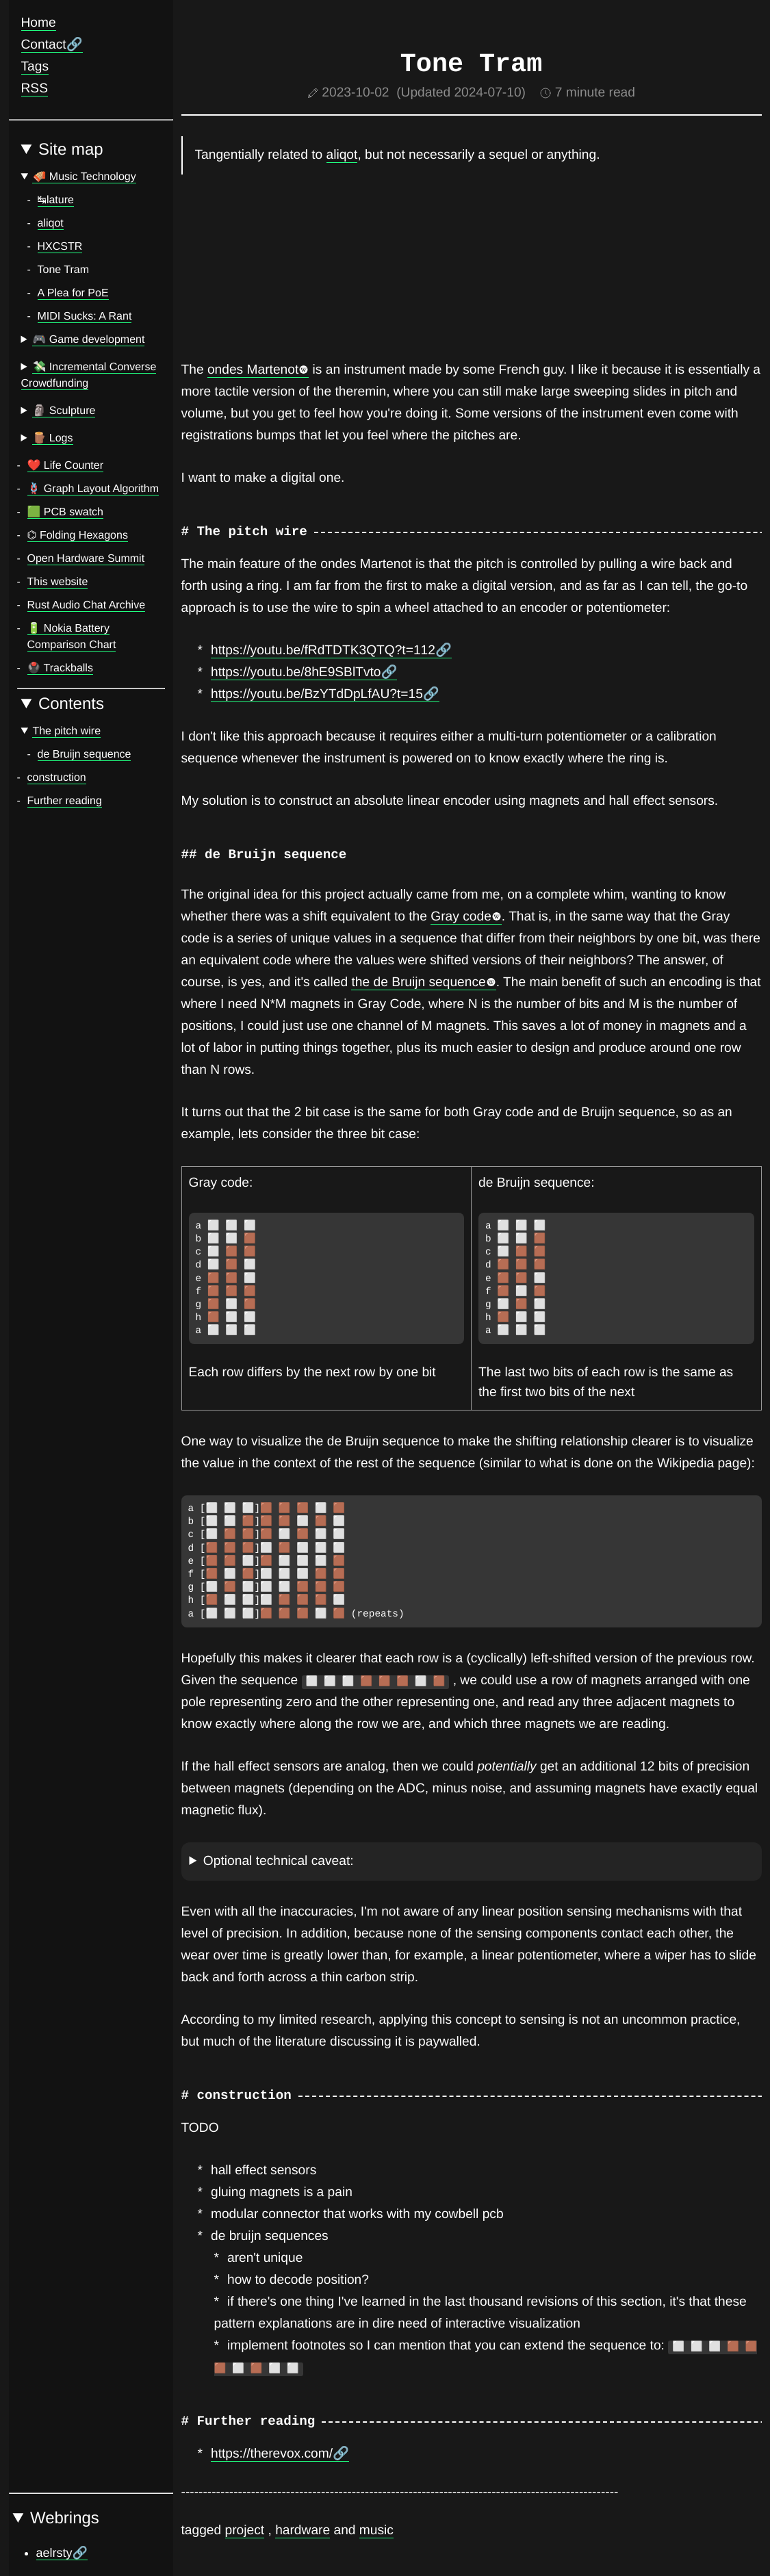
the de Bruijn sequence (423, 982)
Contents (71, 704)
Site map (70, 150)
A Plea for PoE (73, 293)
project (245, 2530)
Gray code (466, 917)
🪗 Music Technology (84, 177)
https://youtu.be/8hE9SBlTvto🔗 (304, 672)
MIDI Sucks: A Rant (85, 316)
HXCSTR (60, 247)
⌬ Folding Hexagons (77, 535)
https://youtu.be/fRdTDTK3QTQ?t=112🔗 (331, 650)
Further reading (64, 801)
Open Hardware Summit (86, 559)
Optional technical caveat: (278, 1861)
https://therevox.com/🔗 (280, 2454)
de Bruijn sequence (84, 754)
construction (56, 778)
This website (57, 582)
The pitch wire (66, 731)
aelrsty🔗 (62, 2553)
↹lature (56, 200)
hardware (302, 2530)
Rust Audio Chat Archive (86, 605)
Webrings (64, 2518)
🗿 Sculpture (63, 411)
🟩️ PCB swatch (65, 512)
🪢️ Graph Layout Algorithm (93, 489)
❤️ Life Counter (65, 466)
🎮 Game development (88, 340)
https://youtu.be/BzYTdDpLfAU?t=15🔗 (325, 694)
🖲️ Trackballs (60, 668)
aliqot (51, 223)
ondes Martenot (258, 370)
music (376, 2530)
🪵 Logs (52, 438)
